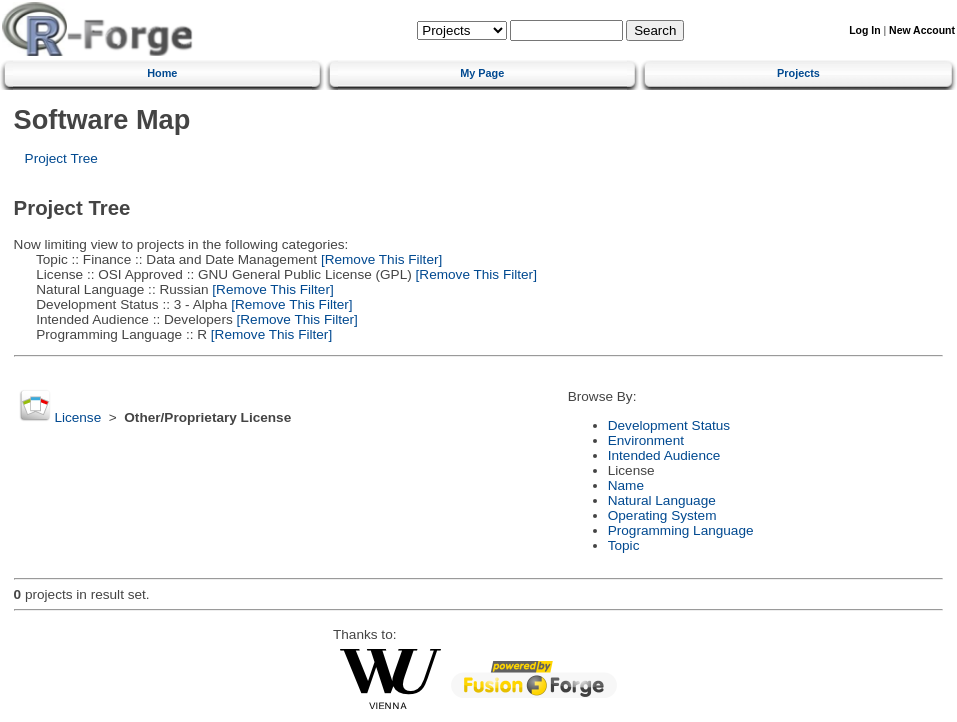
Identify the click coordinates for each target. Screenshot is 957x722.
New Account (922, 30)
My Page (482, 73)
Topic (624, 545)
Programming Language (681, 530)
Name (626, 485)
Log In (864, 30)
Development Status (669, 425)
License (77, 417)
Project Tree (61, 158)
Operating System (662, 515)
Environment (646, 440)
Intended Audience (664, 455)
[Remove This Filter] (379, 259)
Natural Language (662, 500)
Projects (798, 73)
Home (162, 73)
